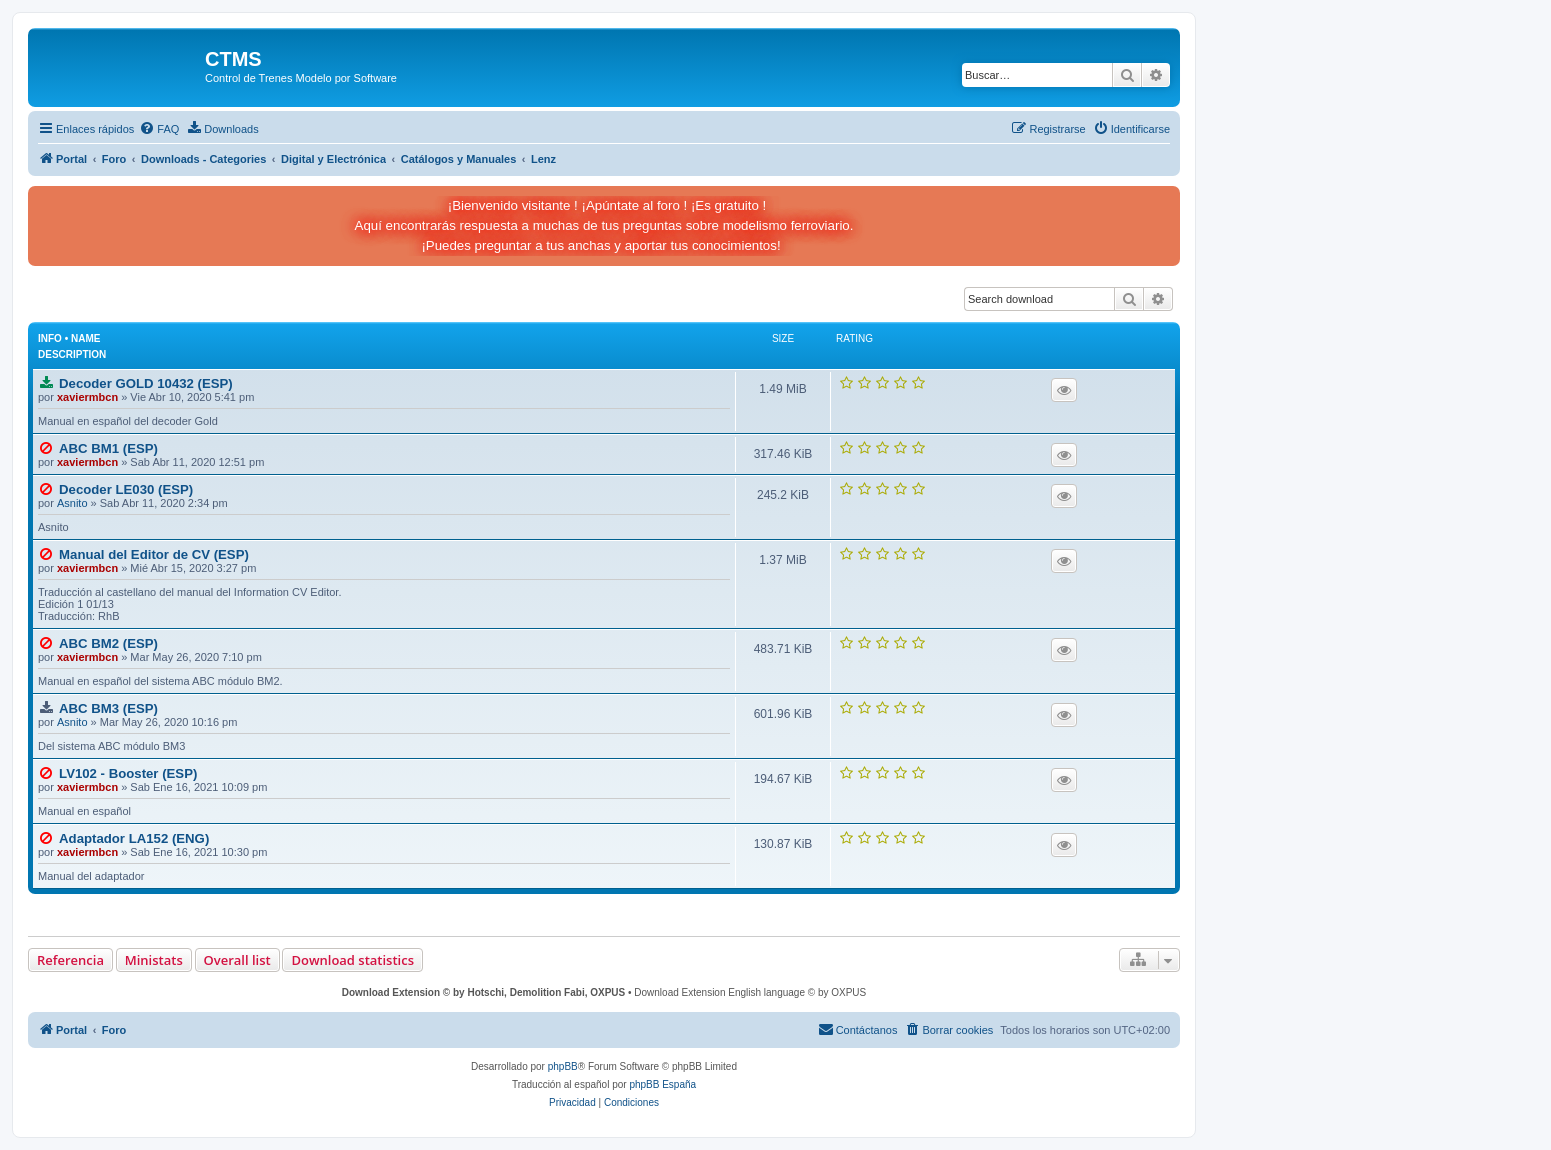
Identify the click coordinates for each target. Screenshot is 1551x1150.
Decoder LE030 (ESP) (126, 489)
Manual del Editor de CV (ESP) (154, 554)
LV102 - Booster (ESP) (128, 773)
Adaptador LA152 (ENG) (134, 838)
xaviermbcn (87, 397)
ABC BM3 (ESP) (108, 708)
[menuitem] (159, 129)
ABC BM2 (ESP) (108, 643)
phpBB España (662, 1084)
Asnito (72, 503)
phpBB (563, 1066)
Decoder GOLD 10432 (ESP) (146, 383)
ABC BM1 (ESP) (108, 448)
